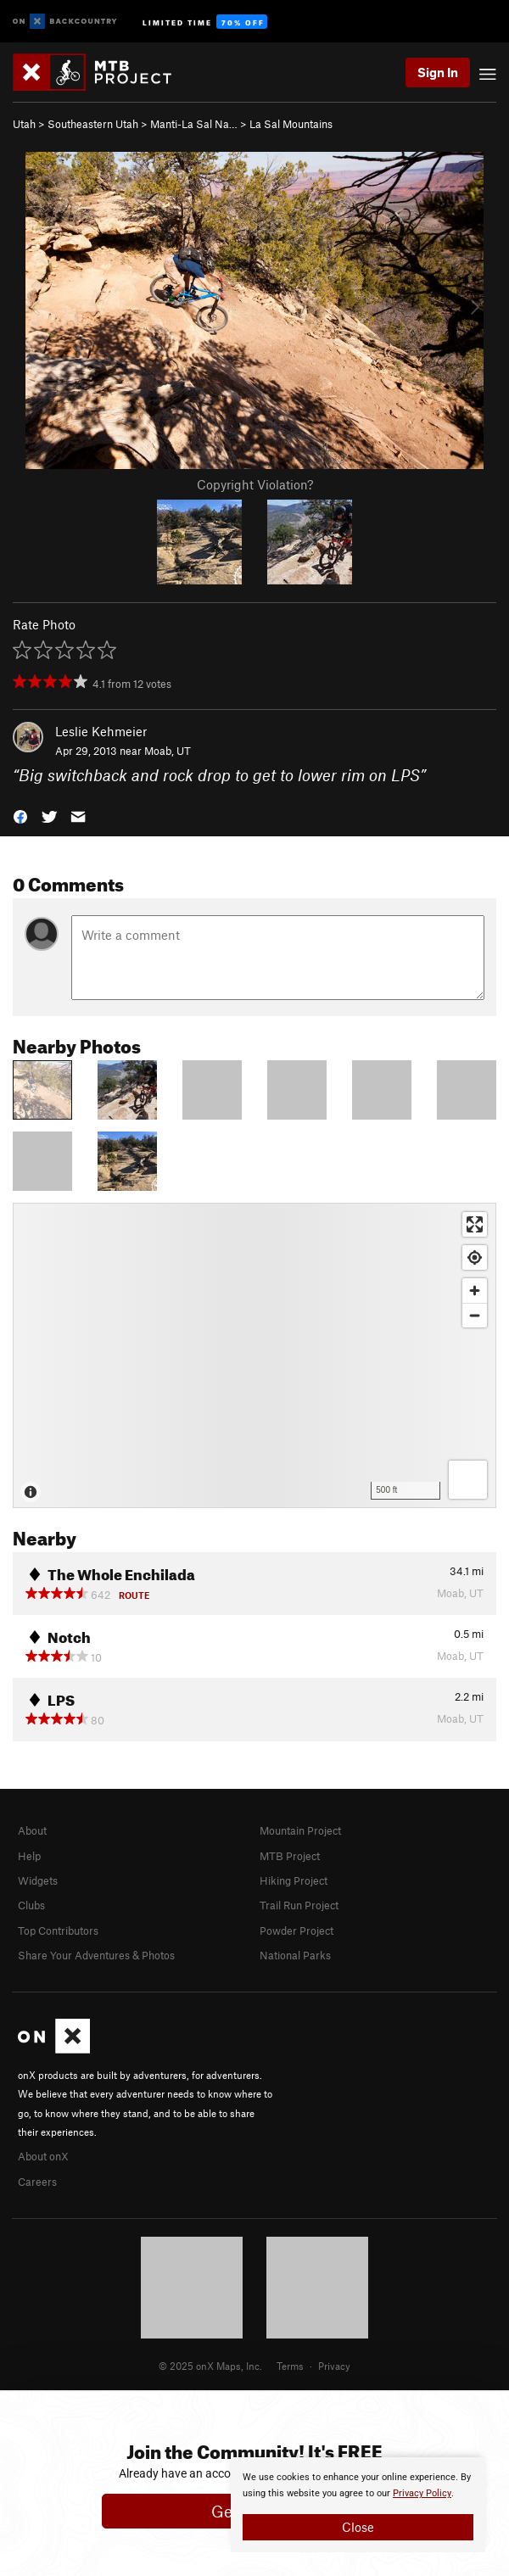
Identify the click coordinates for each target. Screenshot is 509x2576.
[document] (358, 2504)
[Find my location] (474, 1257)
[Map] (254, 1355)
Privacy (334, 2366)
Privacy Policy (422, 2493)
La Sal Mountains (291, 124)
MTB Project (290, 1856)
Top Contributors (58, 1930)
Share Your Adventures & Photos (96, 1955)
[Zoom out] (474, 1315)
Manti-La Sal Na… (194, 124)
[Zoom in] (474, 1290)
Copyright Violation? (255, 484)
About (32, 1830)
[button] (20, 814)
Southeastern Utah (93, 124)
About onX (43, 2156)
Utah (24, 124)
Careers (37, 2181)
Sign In (437, 72)
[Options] (468, 1480)
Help (29, 1856)
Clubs (31, 1905)
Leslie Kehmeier (101, 731)
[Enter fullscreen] (474, 1224)
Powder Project (296, 1930)
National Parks (295, 1955)
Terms (290, 2366)
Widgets (38, 1880)
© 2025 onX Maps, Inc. (210, 2366)
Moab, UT (167, 750)
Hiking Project (293, 1880)
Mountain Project (300, 1830)
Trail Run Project (299, 1905)
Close (358, 2526)
